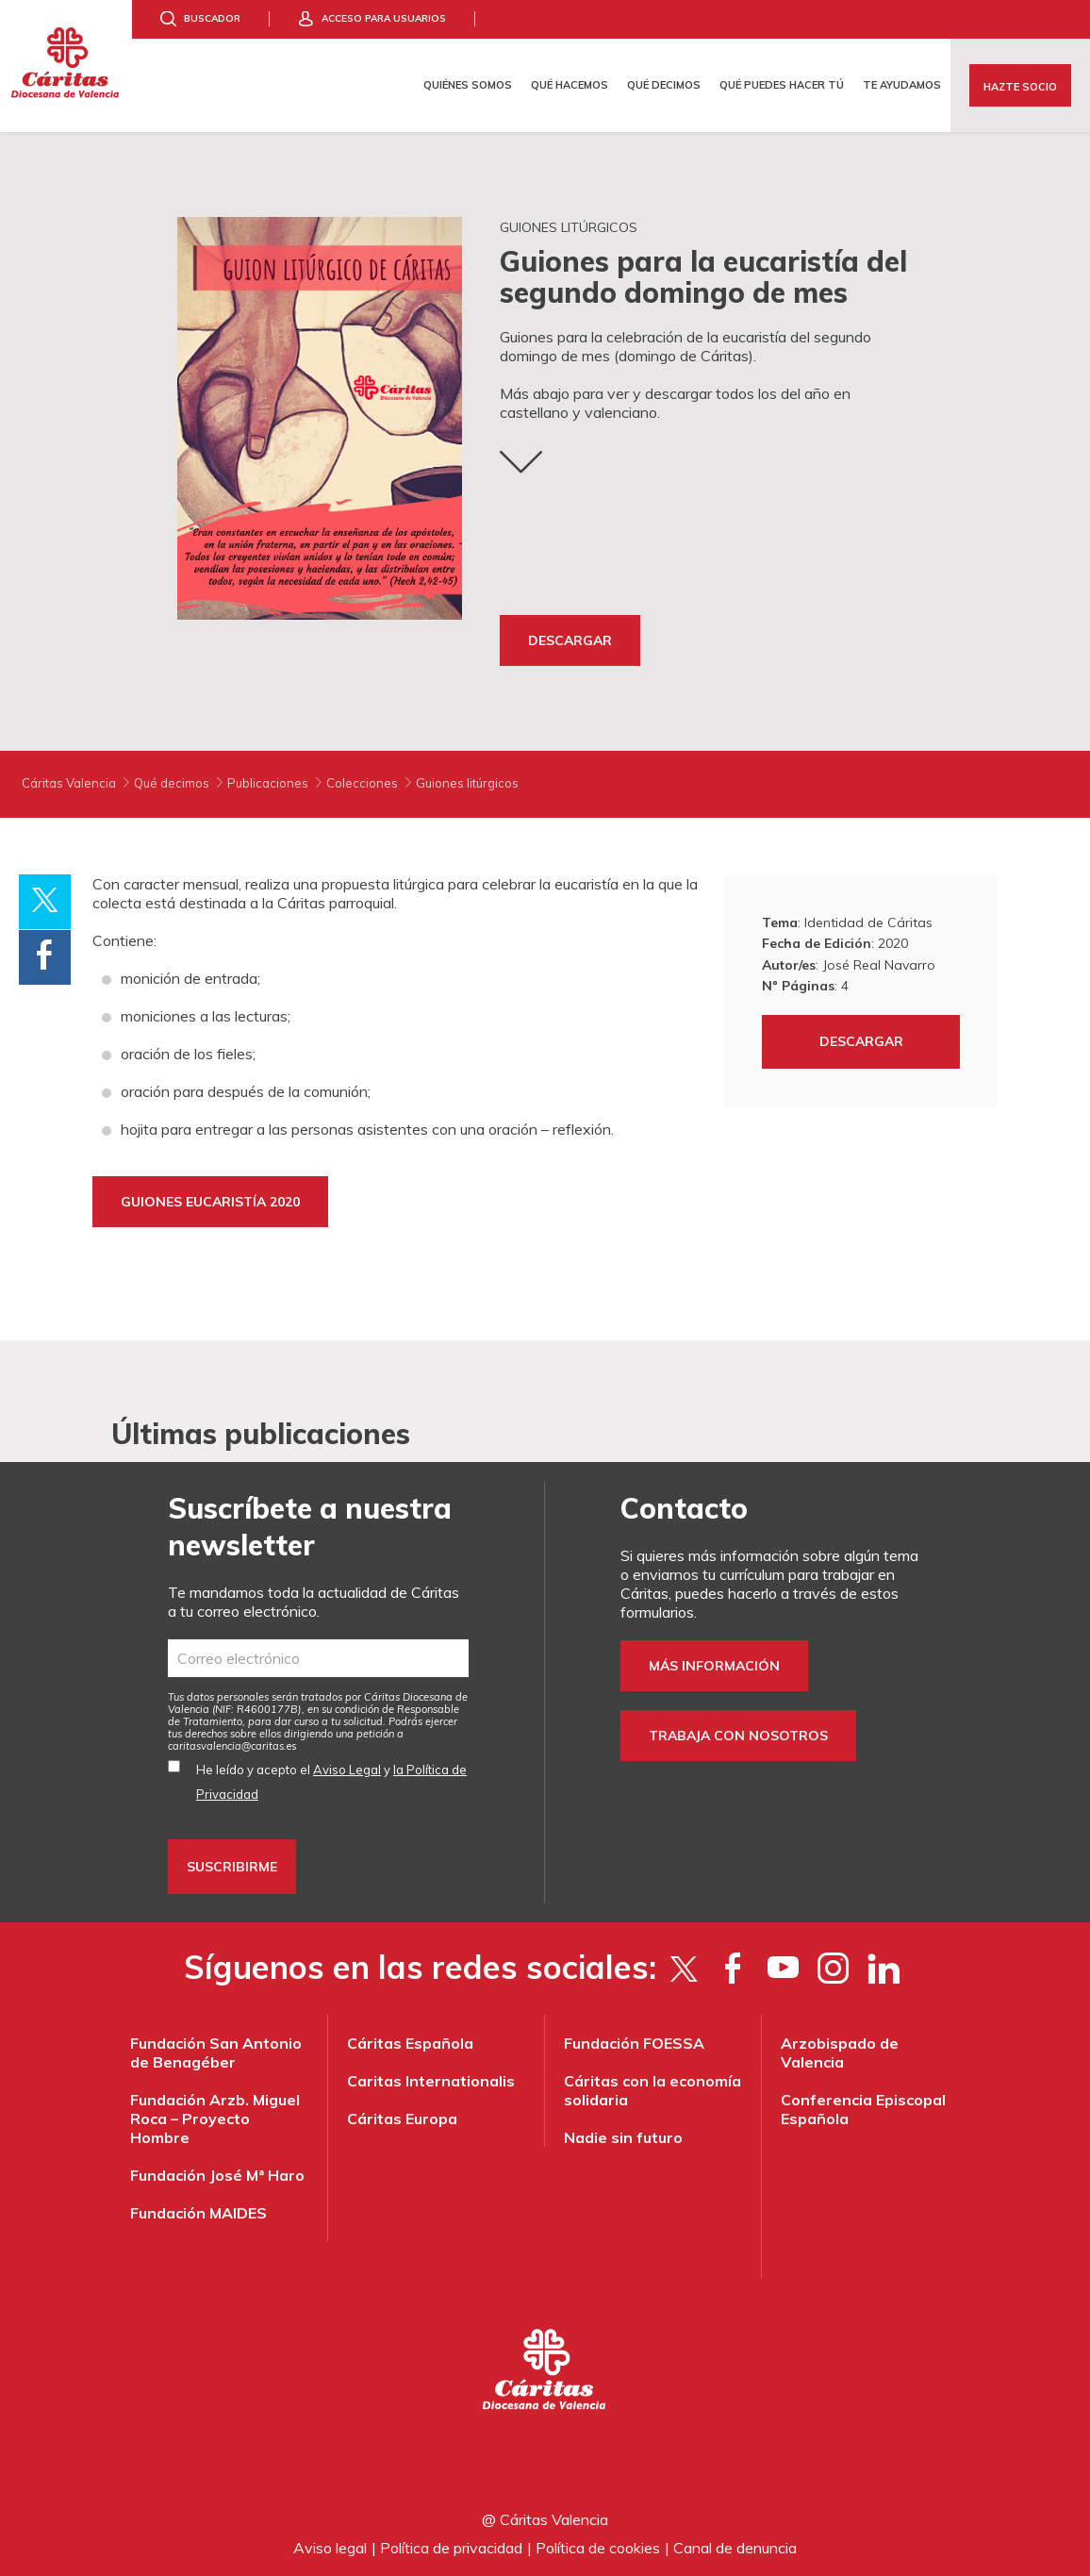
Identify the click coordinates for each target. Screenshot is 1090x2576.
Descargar (570, 640)
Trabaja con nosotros (738, 1735)
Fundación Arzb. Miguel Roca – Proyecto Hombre (215, 2118)
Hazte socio (1020, 86)
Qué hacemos (569, 84)
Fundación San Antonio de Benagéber (216, 2052)
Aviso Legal (347, 1769)
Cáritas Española (410, 2043)
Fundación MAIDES (198, 2212)
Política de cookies (598, 2547)
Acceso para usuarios (384, 18)
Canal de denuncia (735, 2547)
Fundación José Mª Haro (217, 2175)
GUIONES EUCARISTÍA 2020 (210, 1201)
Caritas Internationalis (431, 2080)
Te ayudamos (902, 84)
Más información (714, 1665)
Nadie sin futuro (623, 2137)
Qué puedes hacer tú (781, 84)
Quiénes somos (467, 84)
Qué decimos (664, 84)
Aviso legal (330, 2547)
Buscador (212, 18)
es (232, 1746)
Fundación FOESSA (634, 2043)
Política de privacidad (451, 2547)
